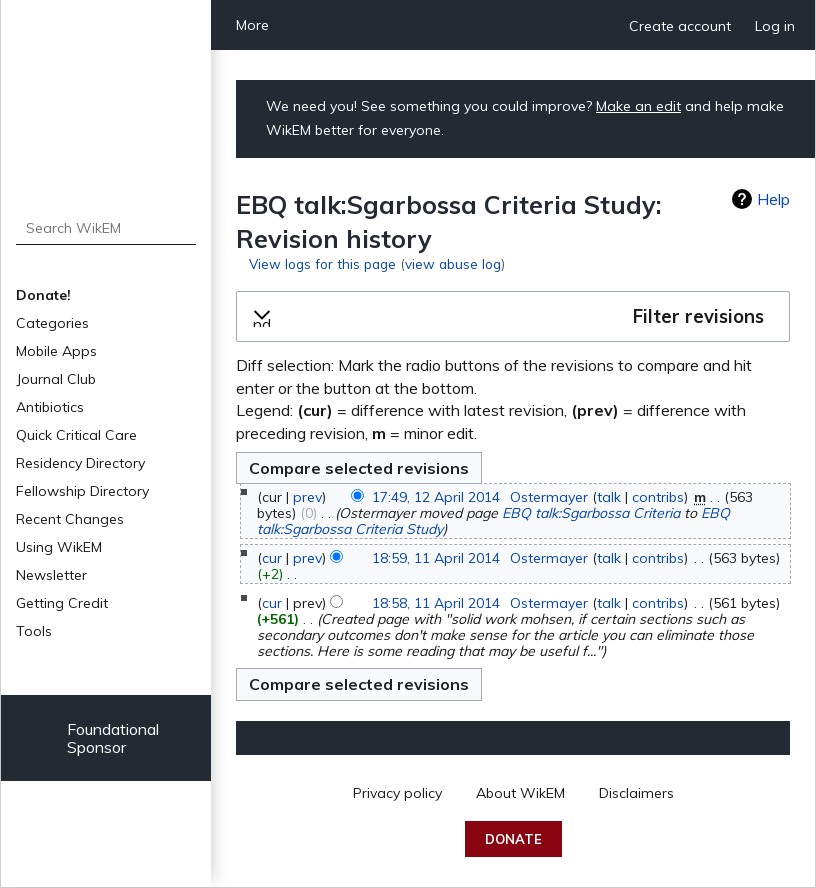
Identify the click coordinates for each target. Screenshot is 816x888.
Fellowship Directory (82, 491)
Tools (34, 631)
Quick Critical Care (76, 435)
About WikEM (520, 793)
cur (272, 558)
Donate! (43, 295)
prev (307, 497)
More (252, 25)
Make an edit (638, 106)
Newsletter (51, 575)
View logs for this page (322, 263)
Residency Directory (80, 463)
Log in (775, 26)
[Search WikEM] (106, 228)
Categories (52, 323)
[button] (513, 317)
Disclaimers (636, 793)
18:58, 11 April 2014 (436, 603)
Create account (680, 26)
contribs (658, 497)
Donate (513, 839)
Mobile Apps (56, 351)
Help (773, 199)
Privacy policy (397, 793)
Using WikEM (59, 547)
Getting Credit (62, 603)
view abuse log (453, 263)
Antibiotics (50, 407)
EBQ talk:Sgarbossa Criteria (591, 513)
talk (609, 497)
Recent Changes (70, 519)
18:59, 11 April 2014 (436, 558)
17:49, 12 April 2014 (436, 497)
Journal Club (56, 379)
